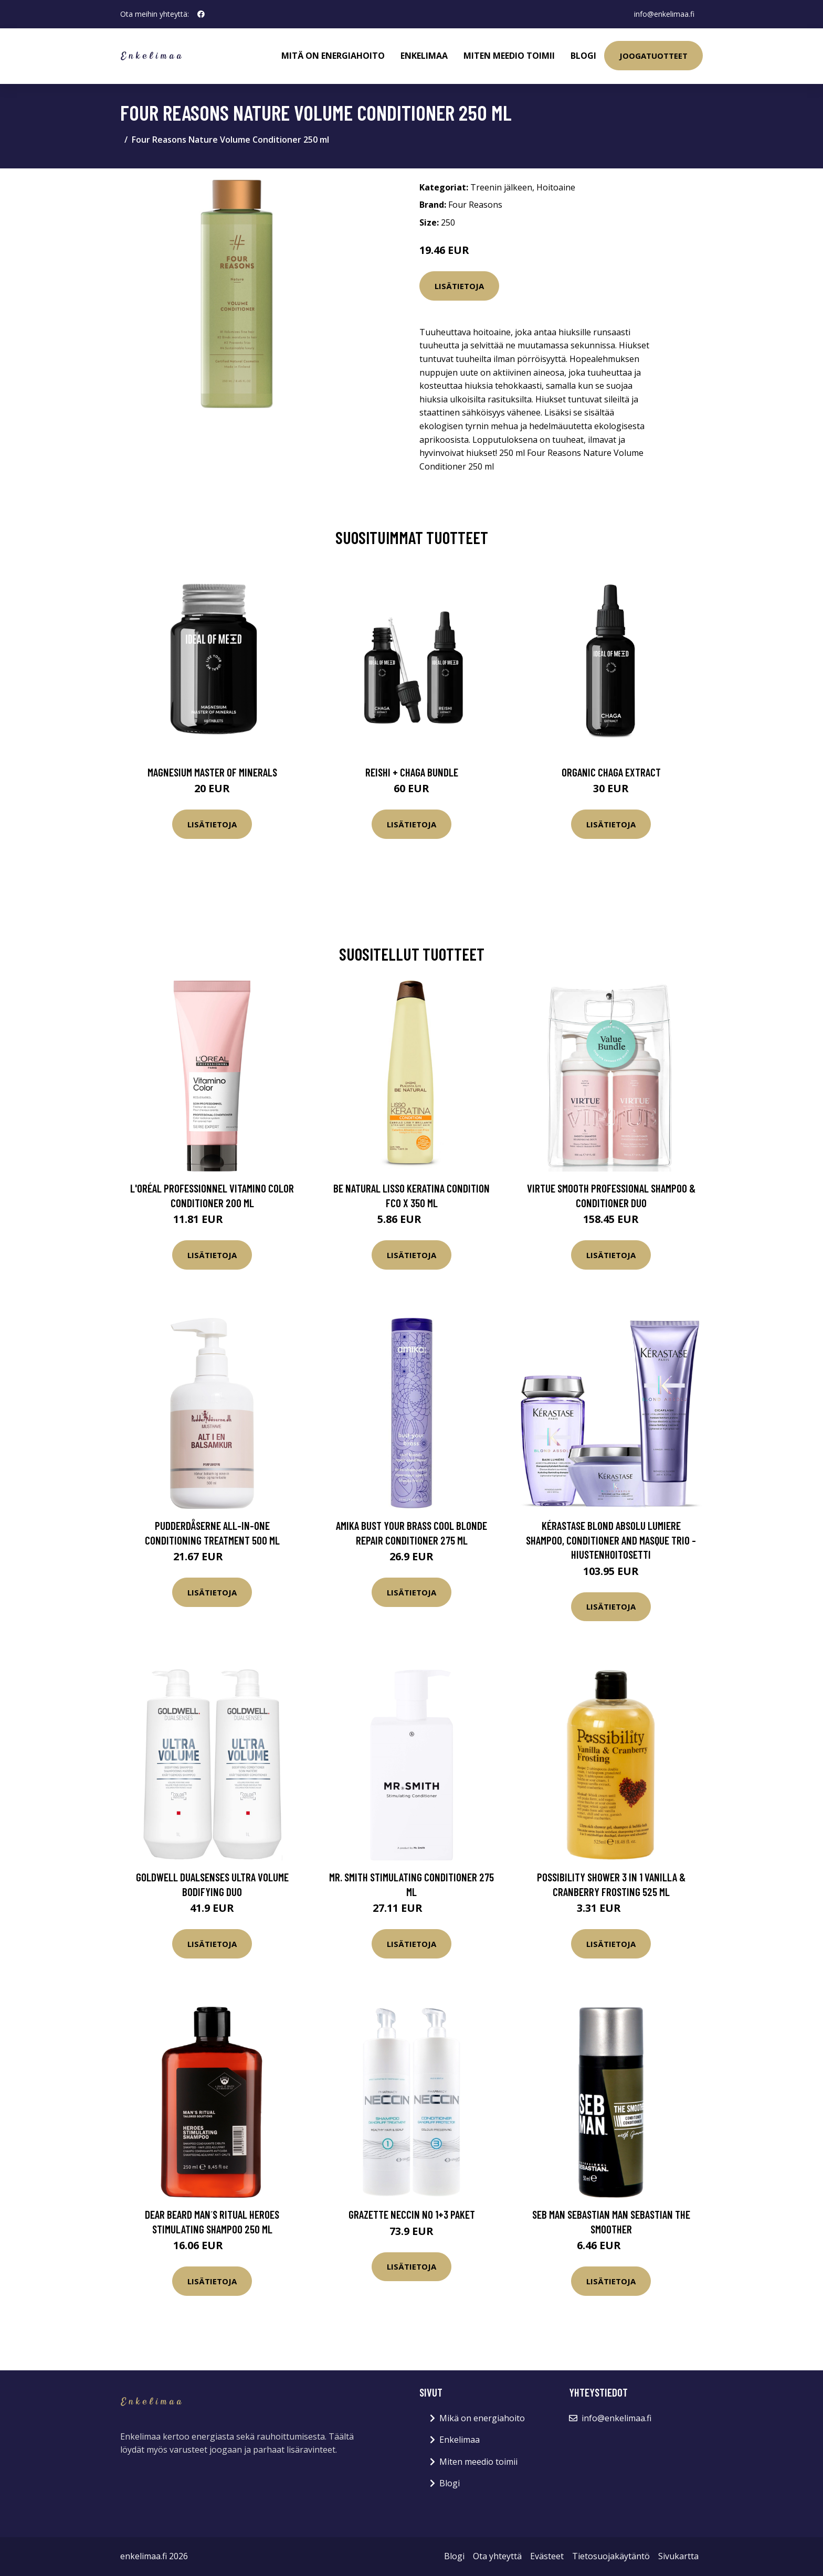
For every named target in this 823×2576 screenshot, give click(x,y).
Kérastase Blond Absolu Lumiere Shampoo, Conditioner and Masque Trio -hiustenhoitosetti (611, 1540)
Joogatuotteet (653, 55)
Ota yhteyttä (497, 2556)
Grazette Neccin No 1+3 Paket (412, 2214)
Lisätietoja (459, 286)
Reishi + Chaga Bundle (411, 772)
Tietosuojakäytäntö (611, 2556)
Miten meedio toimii (509, 55)
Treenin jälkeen (501, 187)
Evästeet (547, 2556)
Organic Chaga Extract (611, 772)
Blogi (583, 55)
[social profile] (201, 14)
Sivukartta (678, 2556)
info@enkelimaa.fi (664, 14)
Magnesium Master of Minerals (212, 772)
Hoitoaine (555, 187)
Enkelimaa (424, 55)
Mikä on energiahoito (482, 2418)
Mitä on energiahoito (333, 55)
